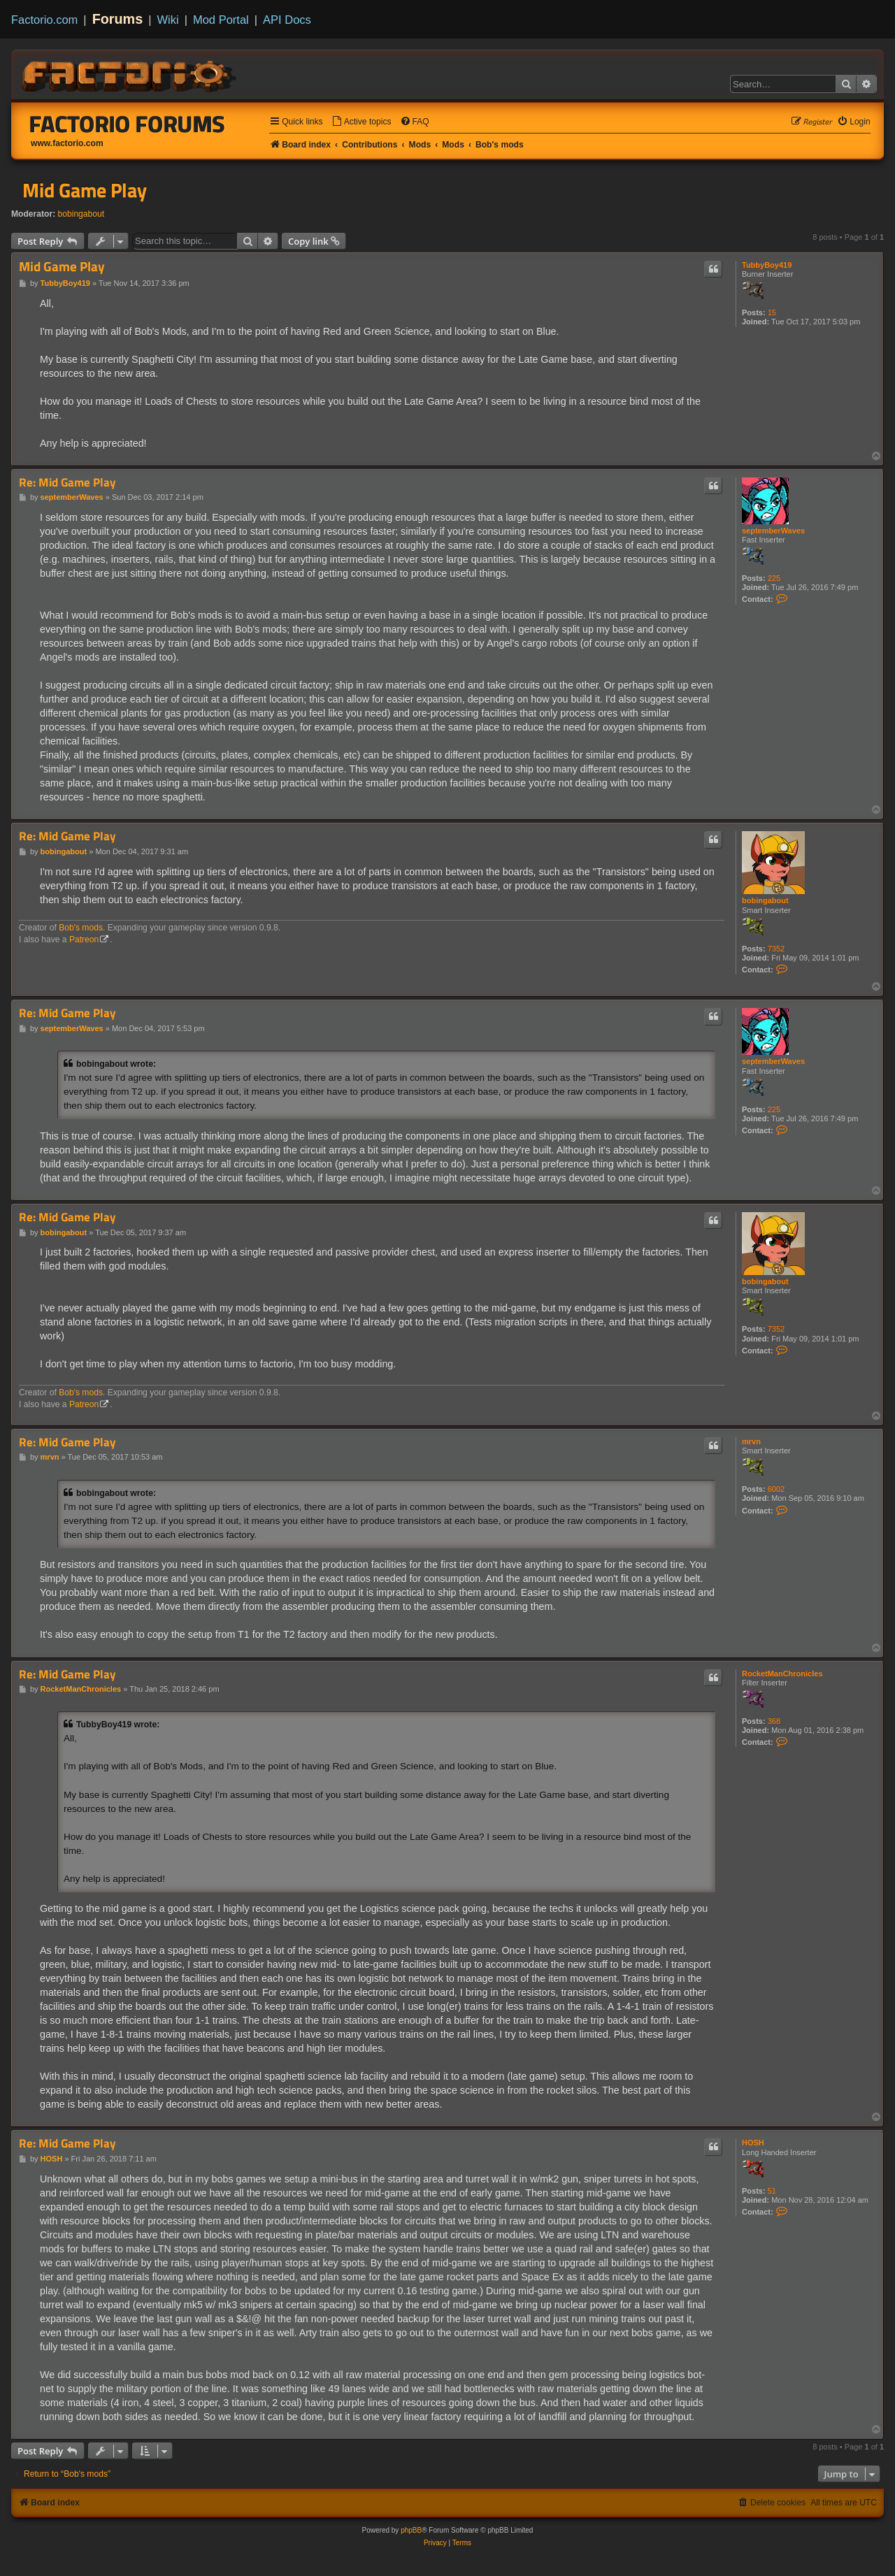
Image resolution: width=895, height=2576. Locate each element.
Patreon (84, 939)
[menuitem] (361, 122)
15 (772, 312)
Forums (117, 19)
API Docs (287, 19)
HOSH (753, 2142)
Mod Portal (221, 19)
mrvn (751, 1441)
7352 (776, 948)
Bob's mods (81, 928)
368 (774, 1721)
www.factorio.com (67, 143)
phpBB (411, 2530)
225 (774, 578)
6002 (776, 1489)
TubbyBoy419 (767, 265)
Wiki (168, 19)
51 (772, 2191)
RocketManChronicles (782, 1673)
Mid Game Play (84, 190)
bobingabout (81, 214)
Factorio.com (44, 19)
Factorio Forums (127, 123)
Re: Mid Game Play (67, 482)
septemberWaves (773, 530)
